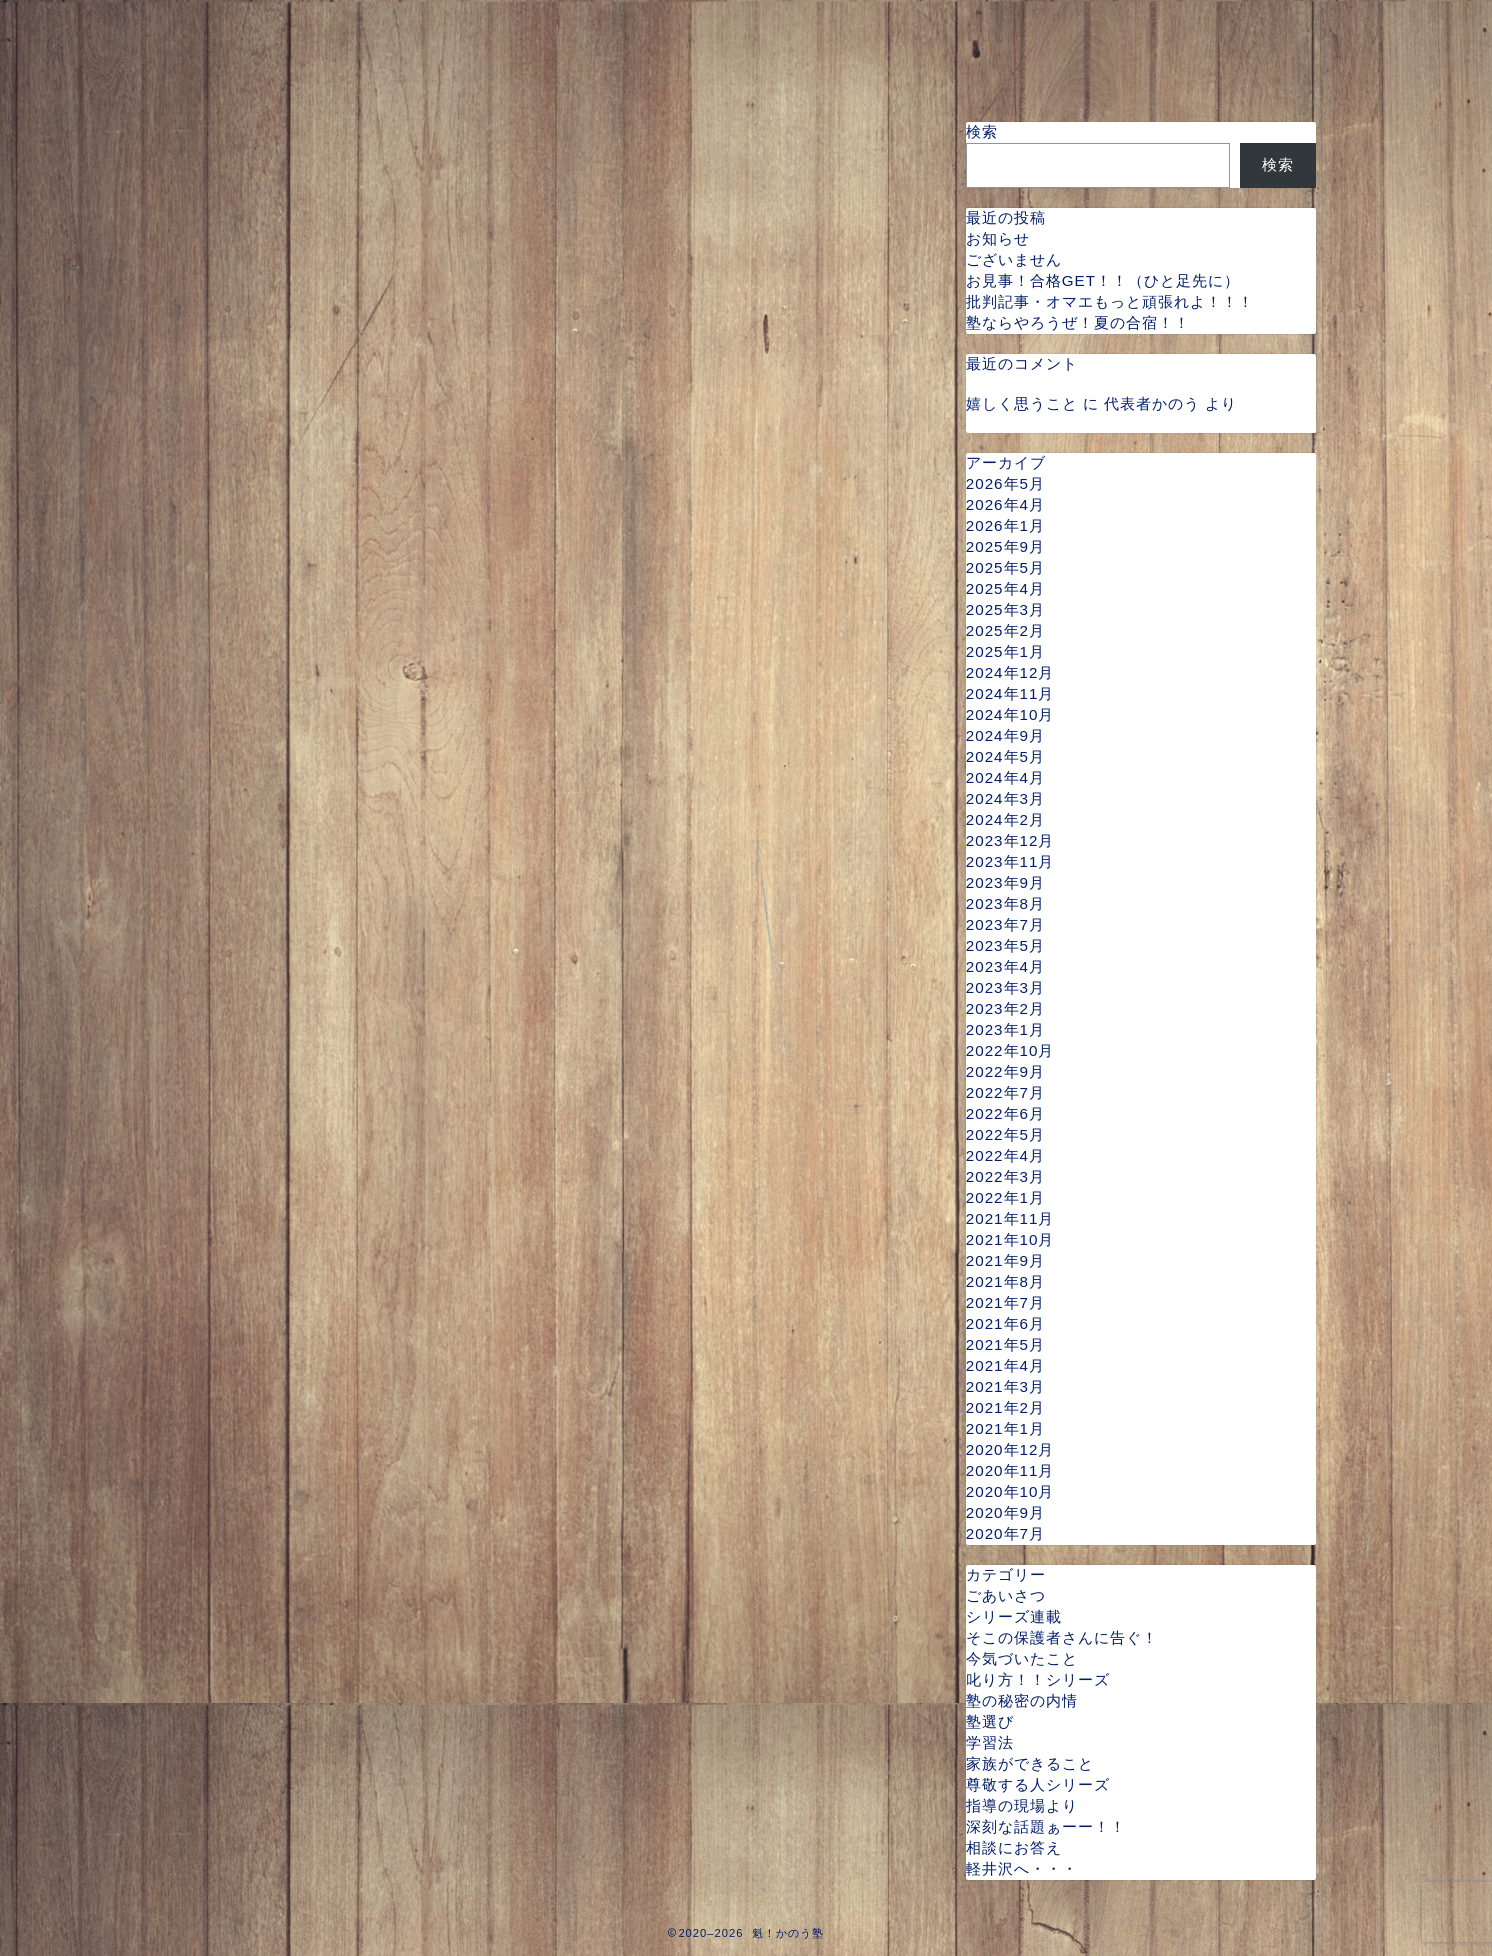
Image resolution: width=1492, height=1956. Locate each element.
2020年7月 (1005, 1533)
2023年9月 (1005, 882)
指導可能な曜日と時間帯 (846, 27)
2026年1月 (1005, 525)
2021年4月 (1005, 1365)
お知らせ (998, 238)
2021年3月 (1005, 1386)
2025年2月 (1005, 630)
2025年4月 (1005, 588)
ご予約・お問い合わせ (291, 67)
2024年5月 (1005, 756)
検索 (982, 131)
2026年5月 (1005, 483)
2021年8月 (1005, 1281)
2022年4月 (1005, 1155)
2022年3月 (1005, 1176)
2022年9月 (1005, 1071)
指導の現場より (1022, 1805)
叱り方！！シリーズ (1038, 1679)
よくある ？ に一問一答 (527, 67)
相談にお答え (1014, 1847)
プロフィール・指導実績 (404, 27)
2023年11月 (1010, 861)
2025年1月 (1005, 651)
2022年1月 (1005, 1197)
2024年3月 (1005, 798)
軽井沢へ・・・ (1022, 1868)
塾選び (990, 1721)
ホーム (228, 27)
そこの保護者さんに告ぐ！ (1062, 1637)
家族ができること (1030, 1763)
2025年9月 (1005, 546)
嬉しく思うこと (1022, 403)
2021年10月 (1010, 1239)
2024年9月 (1005, 735)
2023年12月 (1010, 840)
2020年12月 (1010, 1449)
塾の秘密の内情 (1022, 1700)
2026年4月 (1005, 504)
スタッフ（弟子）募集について (799, 67)
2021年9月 (1005, 1260)
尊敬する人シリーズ (1038, 1784)
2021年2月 (1005, 1407)
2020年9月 (1005, 1512)
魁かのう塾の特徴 (625, 27)
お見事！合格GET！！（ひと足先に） (1103, 280)
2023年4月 (1005, 966)
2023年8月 (1005, 903)
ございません (1014, 259)
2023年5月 (1005, 945)
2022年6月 (1005, 1113)
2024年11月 (1010, 693)
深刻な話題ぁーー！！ (1046, 1826)
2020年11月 (1010, 1470)
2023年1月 (1005, 1029)
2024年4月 (1005, 777)
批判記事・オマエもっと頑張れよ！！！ (1110, 301)
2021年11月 (1010, 1218)
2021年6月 (1005, 1323)
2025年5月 (1005, 567)
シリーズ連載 (1014, 1616)
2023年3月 (1005, 987)
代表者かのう (1152, 403)
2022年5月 (1005, 1134)
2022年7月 (1005, 1092)
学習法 (990, 1742)
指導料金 (1031, 27)
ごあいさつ (1006, 1595)
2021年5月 (1005, 1344)
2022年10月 (1010, 1050)
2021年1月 (1005, 1428)
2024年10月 (1010, 714)
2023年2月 (1005, 1008)
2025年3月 (1005, 609)
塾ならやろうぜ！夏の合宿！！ (1078, 322)
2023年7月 (1005, 924)
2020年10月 (1010, 1491)
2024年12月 (1010, 672)
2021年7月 (1005, 1302)
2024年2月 (1005, 819)
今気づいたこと (1022, 1658)
